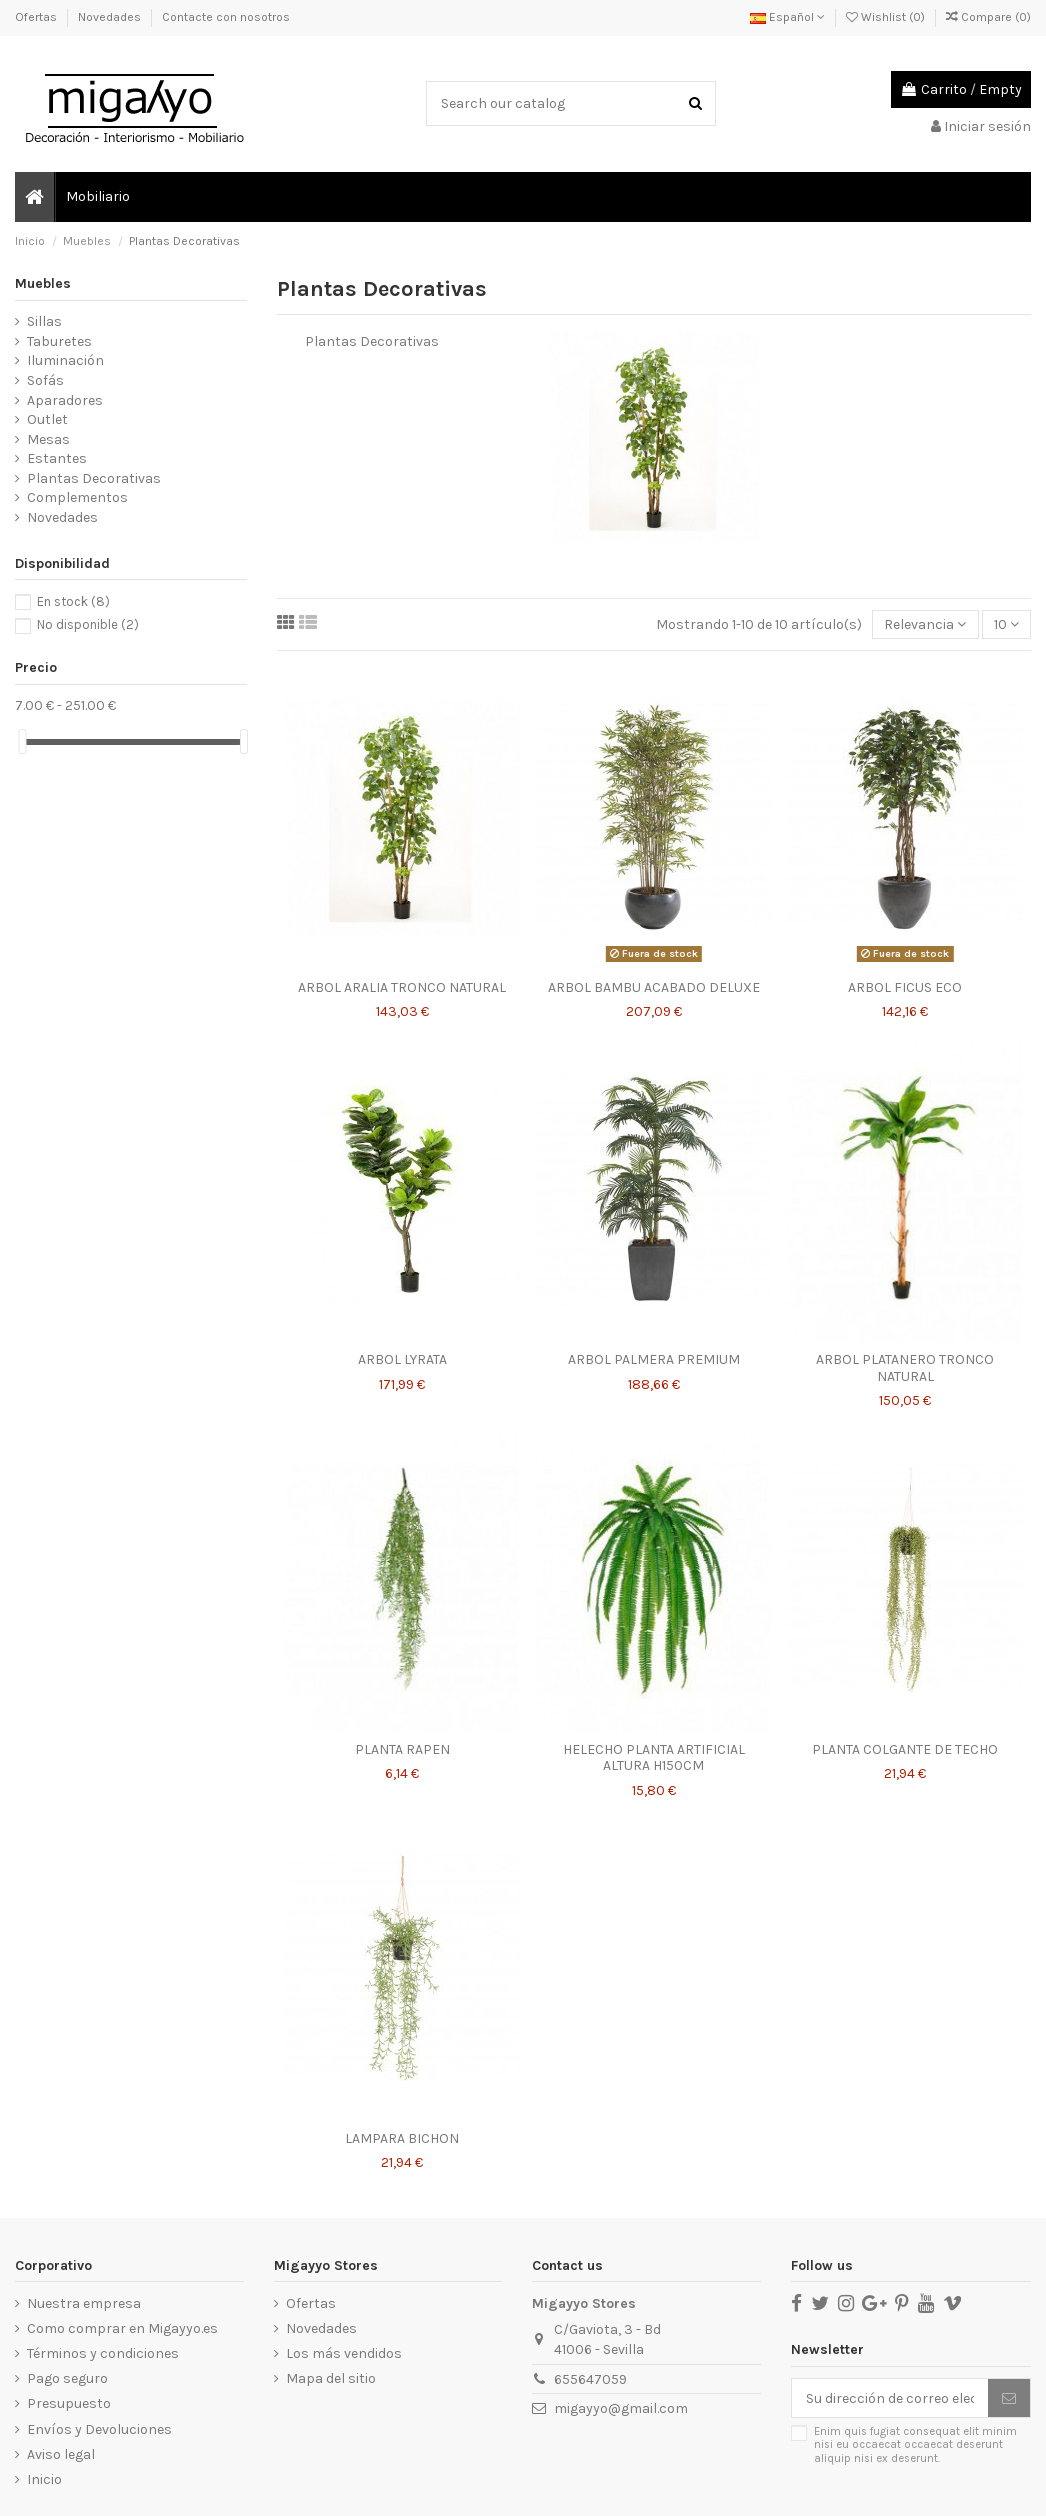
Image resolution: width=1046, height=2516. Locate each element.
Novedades (111, 17)
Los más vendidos (344, 2353)
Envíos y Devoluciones (99, 2429)
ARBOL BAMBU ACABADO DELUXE (654, 987)
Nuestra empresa (84, 2303)
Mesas (48, 439)
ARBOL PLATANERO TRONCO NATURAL (905, 1368)
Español (787, 17)
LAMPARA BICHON (402, 2138)
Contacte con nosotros (226, 17)
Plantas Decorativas (94, 478)
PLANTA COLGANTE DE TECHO (905, 1749)
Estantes (57, 458)
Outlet (47, 419)
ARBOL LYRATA (402, 1359)
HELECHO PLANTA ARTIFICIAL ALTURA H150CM (654, 1758)
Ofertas (37, 17)
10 (1006, 624)
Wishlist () (887, 17)
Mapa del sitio (331, 2378)
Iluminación (65, 360)
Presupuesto (69, 2403)
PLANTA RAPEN (402, 1749)
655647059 (590, 2379)
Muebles (43, 283)
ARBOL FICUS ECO (905, 987)
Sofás (45, 380)
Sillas (44, 321)
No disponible (88, 624)
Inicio (44, 2479)
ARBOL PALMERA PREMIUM (654, 1359)
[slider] (22, 741)
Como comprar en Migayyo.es (122, 2328)
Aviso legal (61, 2454)
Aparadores (65, 400)
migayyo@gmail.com (621, 2408)
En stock (73, 601)
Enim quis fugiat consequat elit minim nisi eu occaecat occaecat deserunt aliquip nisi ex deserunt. (915, 2445)
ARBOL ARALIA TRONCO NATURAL (402, 987)
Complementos (77, 497)
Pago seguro (67, 2378)
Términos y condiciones (103, 2353)
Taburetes (59, 341)
